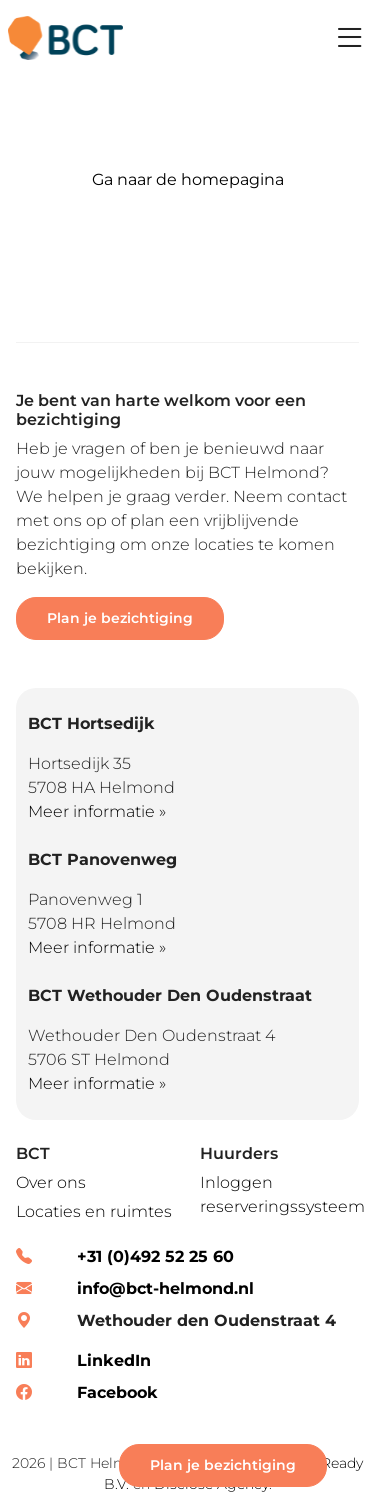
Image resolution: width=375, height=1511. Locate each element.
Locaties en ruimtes (94, 1211)
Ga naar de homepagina (188, 179)
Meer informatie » (97, 811)
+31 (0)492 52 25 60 (155, 1256)
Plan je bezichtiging (120, 618)
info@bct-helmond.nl (165, 1288)
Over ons (51, 1182)
